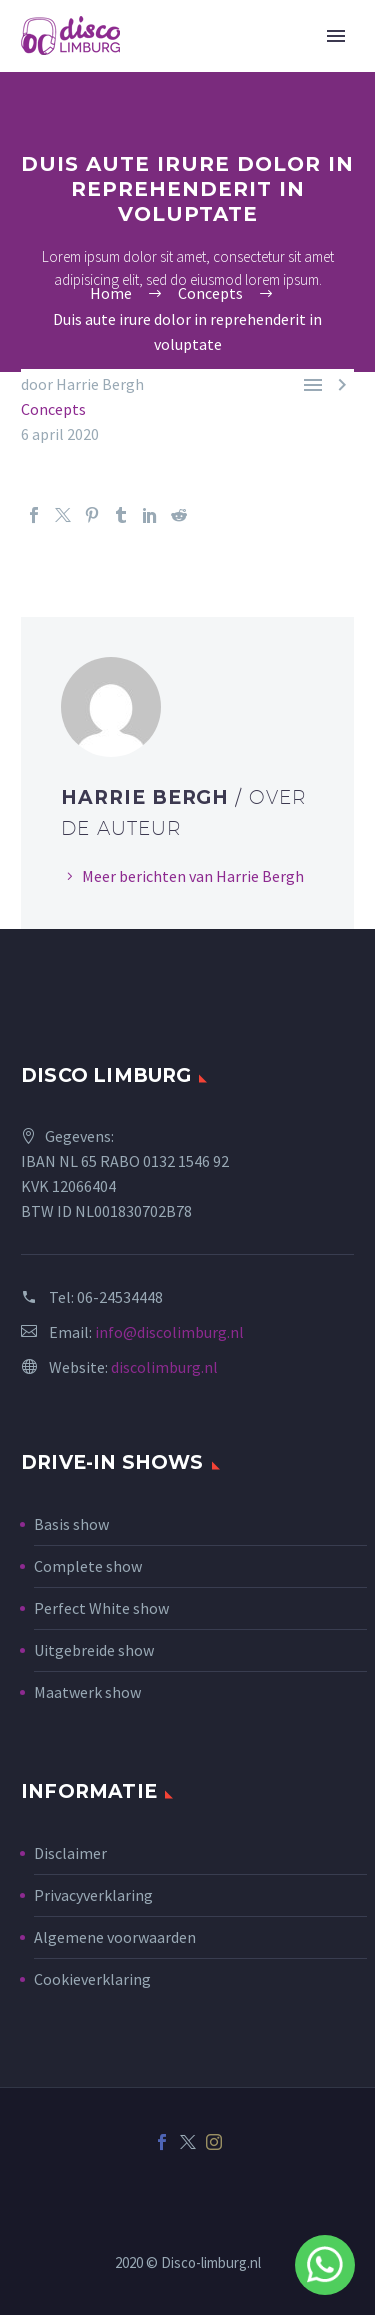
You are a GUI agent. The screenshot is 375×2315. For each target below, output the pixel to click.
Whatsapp (325, 2265)
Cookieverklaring (92, 1979)
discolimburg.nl (164, 1367)
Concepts (53, 409)
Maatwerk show (87, 1692)
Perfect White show (101, 1608)
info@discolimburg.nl (169, 1332)
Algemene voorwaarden (115, 1937)
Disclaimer (70, 1853)
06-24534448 (120, 1297)
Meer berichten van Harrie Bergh (193, 876)
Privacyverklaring (93, 1895)
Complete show (88, 1566)
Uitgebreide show (94, 1650)
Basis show (71, 1524)
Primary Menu (336, 36)
